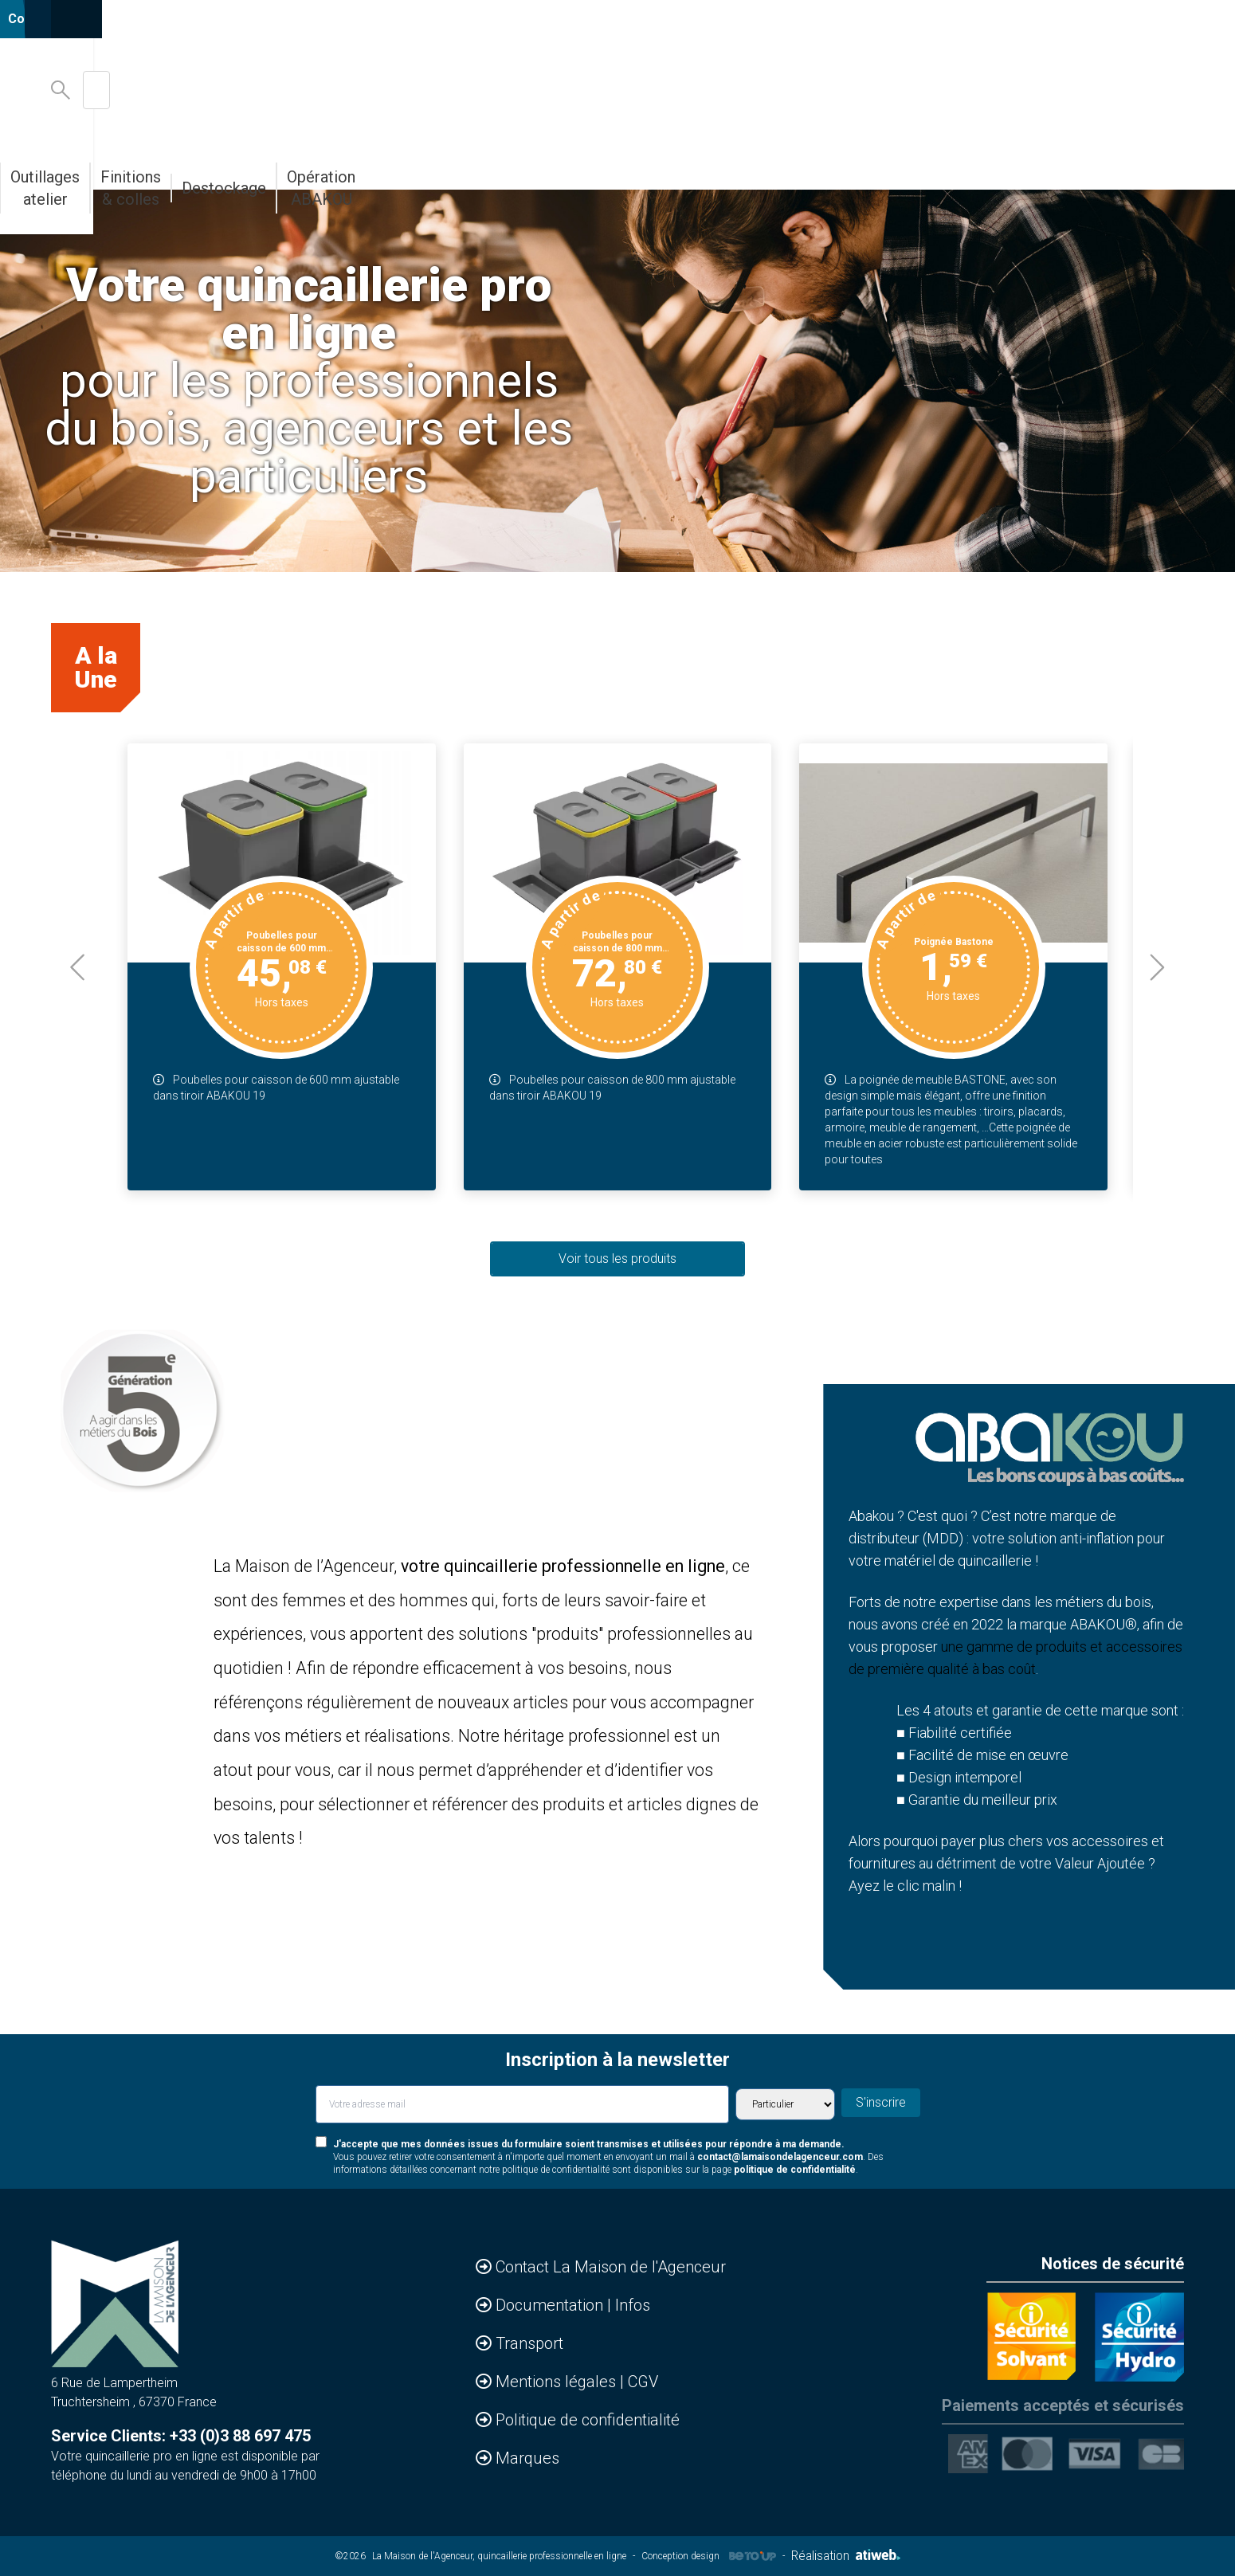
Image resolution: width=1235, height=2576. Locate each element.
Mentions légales (558, 2381)
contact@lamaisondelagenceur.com (780, 2156)
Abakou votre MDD (531, 165)
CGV (643, 2381)
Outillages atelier (678, 165)
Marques (527, 2458)
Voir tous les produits (617, 1258)
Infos (632, 2305)
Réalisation (845, 2556)
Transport (529, 2343)
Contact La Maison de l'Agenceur (611, 2266)
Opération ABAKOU (1072, 165)
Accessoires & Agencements (198, 165)
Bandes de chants (383, 165)
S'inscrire (886, 2102)
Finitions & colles (819, 165)
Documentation (551, 2305)
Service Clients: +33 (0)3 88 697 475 (181, 2435)
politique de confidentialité (795, 2169)
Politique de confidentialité (588, 2419)
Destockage (942, 165)
